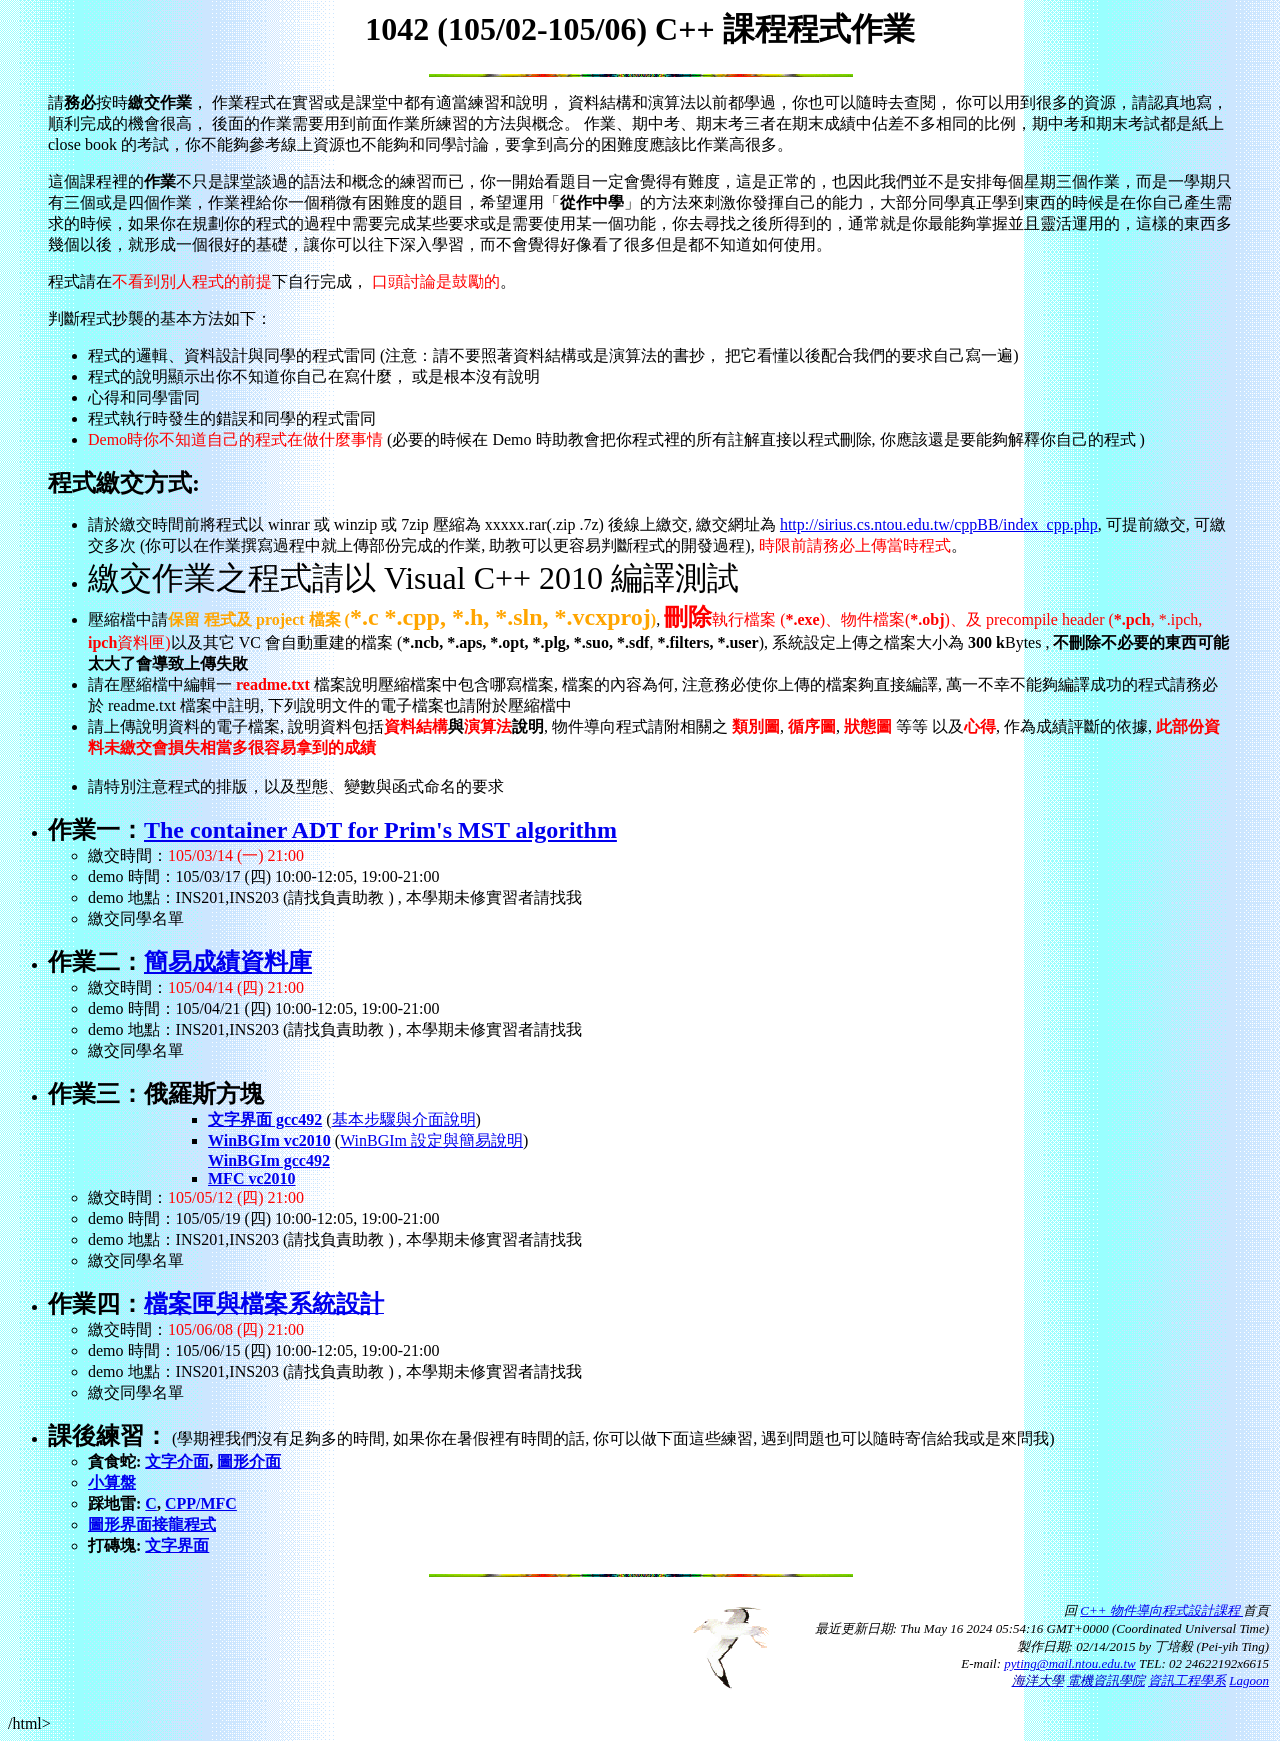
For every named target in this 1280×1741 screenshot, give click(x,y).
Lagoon (1249, 1680)
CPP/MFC (201, 1503)
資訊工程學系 (1187, 1680)
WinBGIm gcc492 (269, 1160)
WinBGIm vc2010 (269, 1140)
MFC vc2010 (252, 1178)
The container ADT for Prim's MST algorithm (380, 830)
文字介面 (177, 1461)
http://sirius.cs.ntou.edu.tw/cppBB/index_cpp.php (939, 524)
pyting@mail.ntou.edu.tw (1069, 1663)
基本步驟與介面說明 (404, 1119)
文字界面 (177, 1545)
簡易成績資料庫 (228, 962)
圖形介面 (249, 1461)
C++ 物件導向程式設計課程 (1161, 1610)
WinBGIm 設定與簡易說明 (431, 1140)
